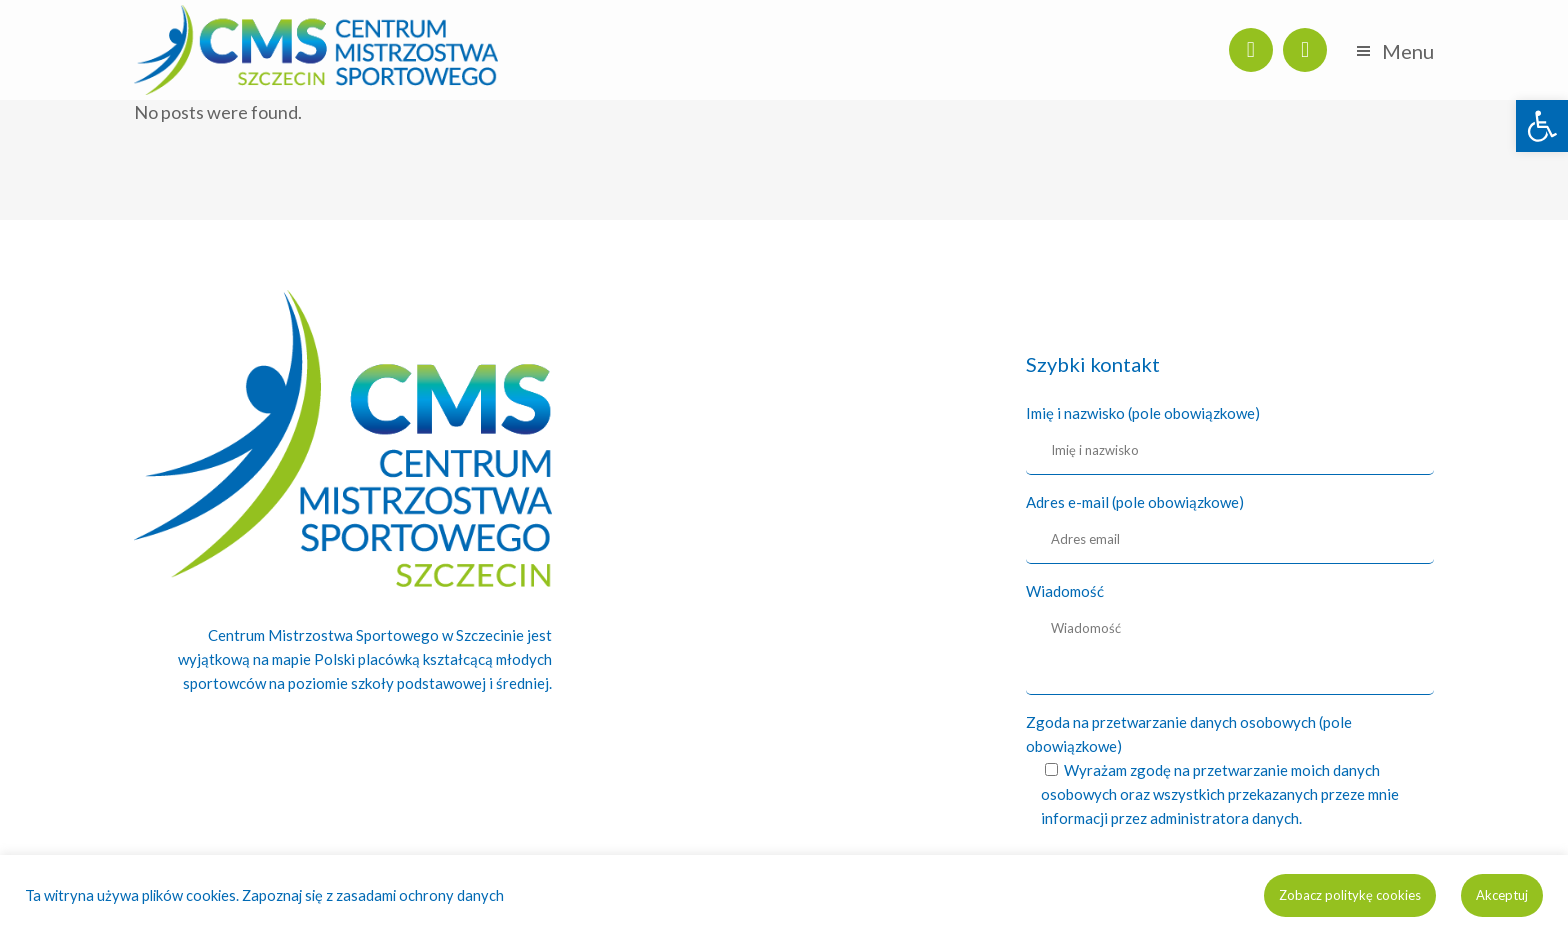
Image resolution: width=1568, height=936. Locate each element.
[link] (1542, 126)
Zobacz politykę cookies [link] (1350, 895)
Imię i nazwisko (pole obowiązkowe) (1143, 413)
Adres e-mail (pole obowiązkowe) (1135, 502)
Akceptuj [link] (1502, 895)
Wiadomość (1065, 591)
